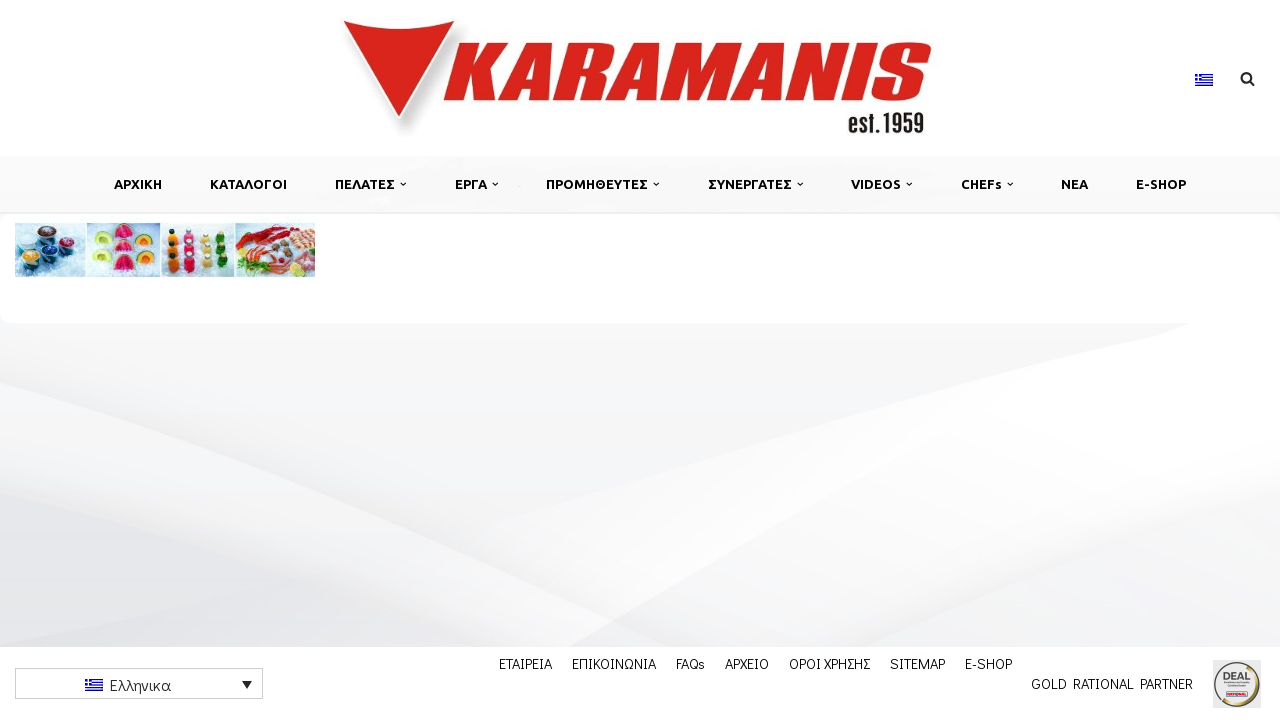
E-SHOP (1161, 184)
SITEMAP (917, 663)
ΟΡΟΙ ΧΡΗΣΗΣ (829, 663)
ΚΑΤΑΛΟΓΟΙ (248, 184)
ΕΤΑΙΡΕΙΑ (525, 663)
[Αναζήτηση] (1247, 78)
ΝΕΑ (1074, 184)
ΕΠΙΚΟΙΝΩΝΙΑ (614, 663)
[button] (403, 184)
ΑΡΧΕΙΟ (747, 663)
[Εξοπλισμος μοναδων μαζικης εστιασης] (640, 78)
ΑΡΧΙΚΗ (138, 184)
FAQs (690, 663)
